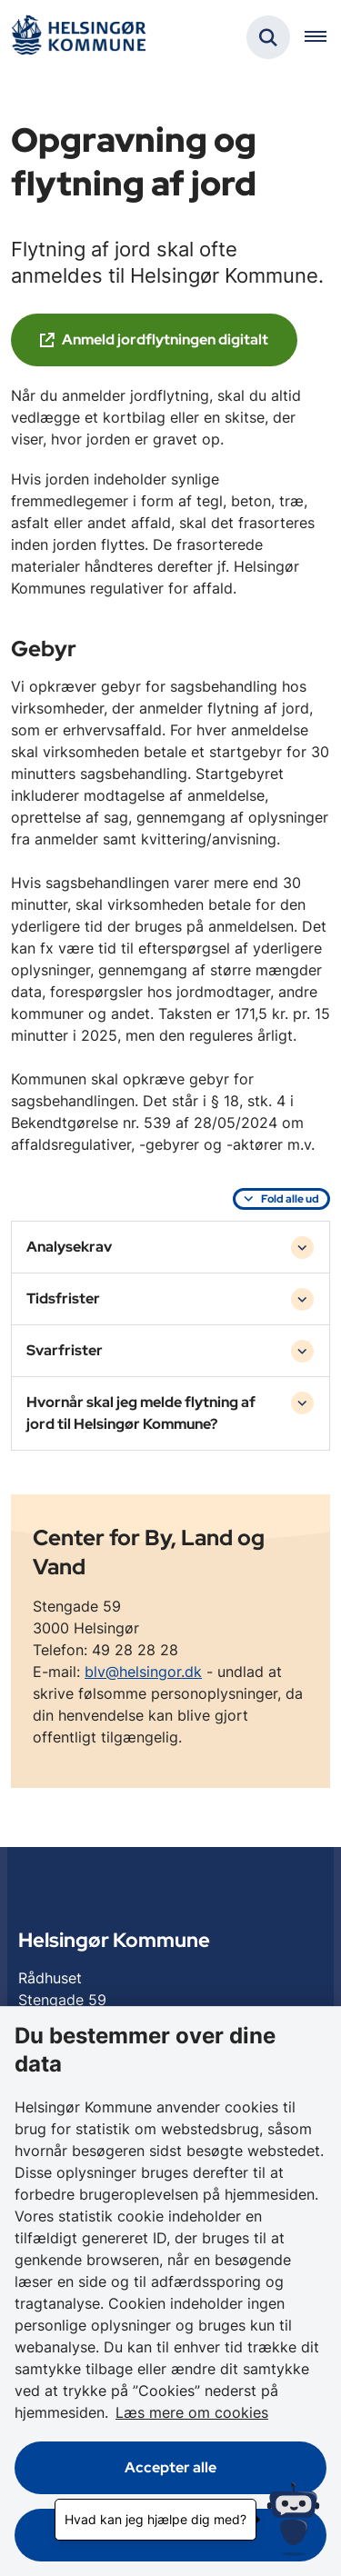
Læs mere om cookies (191, 2412)
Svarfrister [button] (64, 1350)
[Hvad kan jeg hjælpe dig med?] (293, 2519)
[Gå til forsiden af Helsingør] (78, 38)
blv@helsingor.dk (143, 1671)
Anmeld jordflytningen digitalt (165, 339)
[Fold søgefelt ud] (268, 37)
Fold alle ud (290, 1199)
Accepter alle (170, 2467)
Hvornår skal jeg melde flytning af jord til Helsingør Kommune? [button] (141, 1413)
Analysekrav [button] (69, 1246)
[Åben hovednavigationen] (323, 37)
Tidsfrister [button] (63, 1298)
